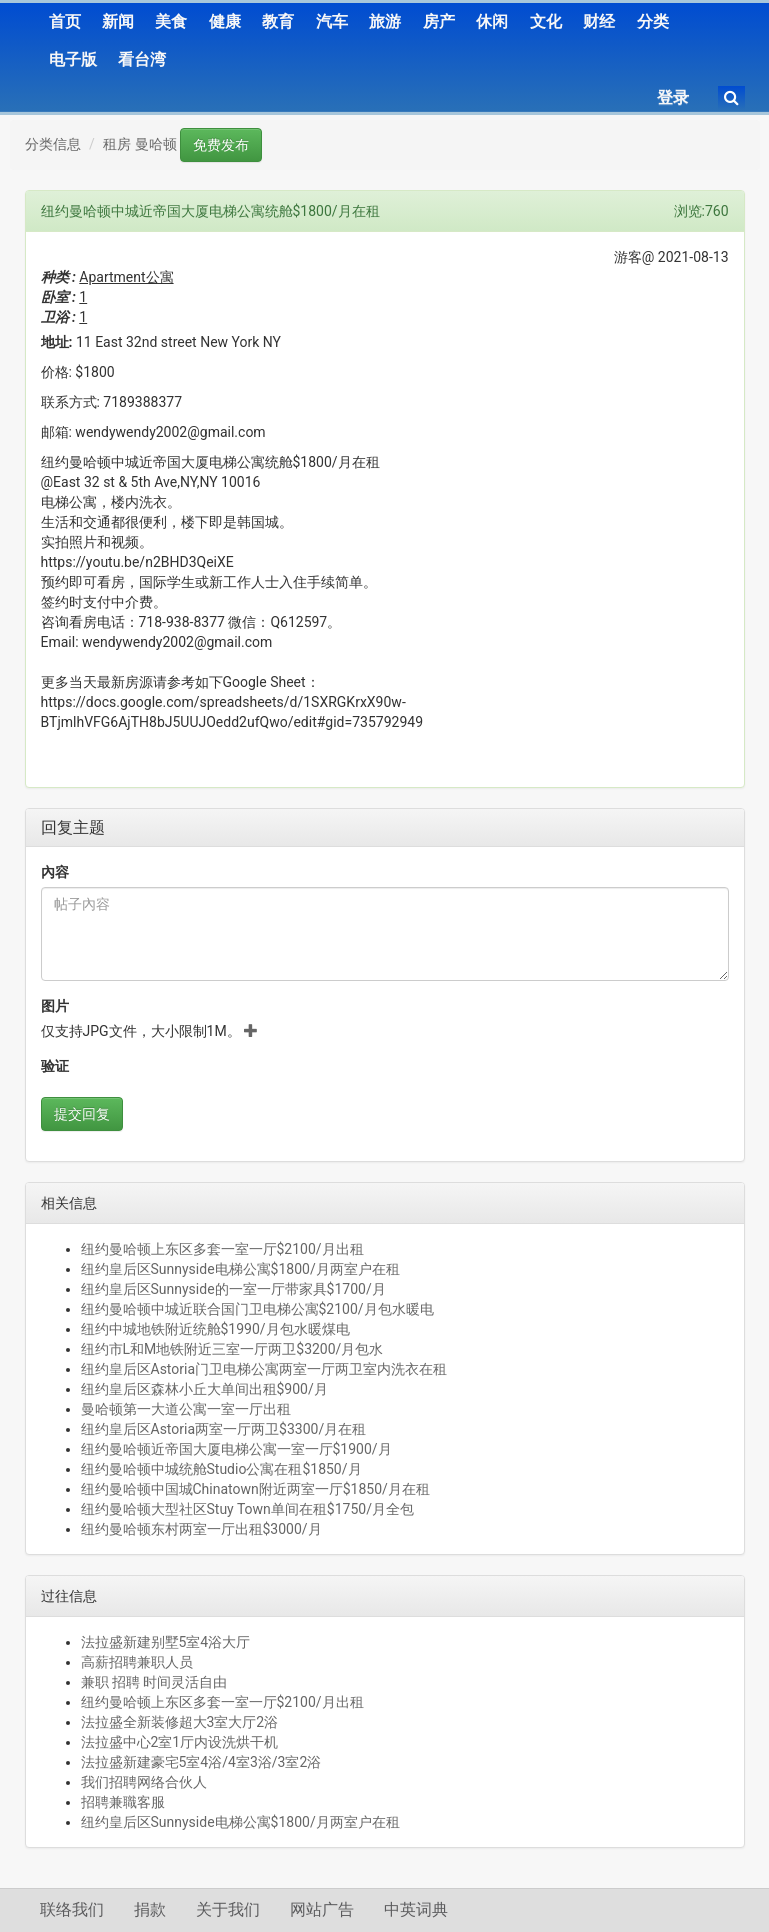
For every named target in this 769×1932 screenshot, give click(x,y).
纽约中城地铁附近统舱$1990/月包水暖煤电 (215, 1329)
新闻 (118, 21)
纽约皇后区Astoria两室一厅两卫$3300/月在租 (224, 1429)
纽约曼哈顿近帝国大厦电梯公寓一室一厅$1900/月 (236, 1449)
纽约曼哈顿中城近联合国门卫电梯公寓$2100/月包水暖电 (257, 1309)
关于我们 (228, 1909)
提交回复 (82, 1114)
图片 (55, 1006)
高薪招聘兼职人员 (137, 1662)
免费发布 (221, 145)
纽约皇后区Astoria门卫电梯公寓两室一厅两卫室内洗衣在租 (264, 1369)
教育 (278, 21)
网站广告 (322, 1909)
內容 (55, 872)
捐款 (150, 1909)
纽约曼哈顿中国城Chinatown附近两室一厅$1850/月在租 (255, 1489)
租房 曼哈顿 (139, 144)
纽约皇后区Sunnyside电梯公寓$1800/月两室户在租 (240, 1269)
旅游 (385, 21)
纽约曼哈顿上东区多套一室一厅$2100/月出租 (222, 1249)
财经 (599, 21)
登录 (673, 97)
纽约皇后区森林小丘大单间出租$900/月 (204, 1389)
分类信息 (53, 144)
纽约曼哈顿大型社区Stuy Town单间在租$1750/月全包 (247, 1509)
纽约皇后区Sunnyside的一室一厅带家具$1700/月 (233, 1289)
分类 (653, 21)
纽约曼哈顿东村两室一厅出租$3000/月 (201, 1529)
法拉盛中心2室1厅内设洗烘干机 (180, 1742)
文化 (546, 21)
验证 (55, 1066)
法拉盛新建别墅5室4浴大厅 (166, 1642)
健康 (225, 21)
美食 (171, 21)
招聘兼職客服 (123, 1802)
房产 (439, 21)
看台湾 (142, 59)
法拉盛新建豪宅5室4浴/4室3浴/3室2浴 (201, 1762)
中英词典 (416, 1909)
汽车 (332, 21)
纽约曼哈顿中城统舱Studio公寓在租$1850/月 (221, 1469)
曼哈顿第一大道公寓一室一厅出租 (186, 1409)
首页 (65, 21)
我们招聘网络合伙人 (144, 1782)
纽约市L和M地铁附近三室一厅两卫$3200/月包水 (232, 1349)
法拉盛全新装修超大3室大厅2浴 (180, 1722)
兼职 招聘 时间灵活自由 (154, 1682)
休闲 (492, 21)
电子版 (73, 59)
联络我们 (72, 1909)
